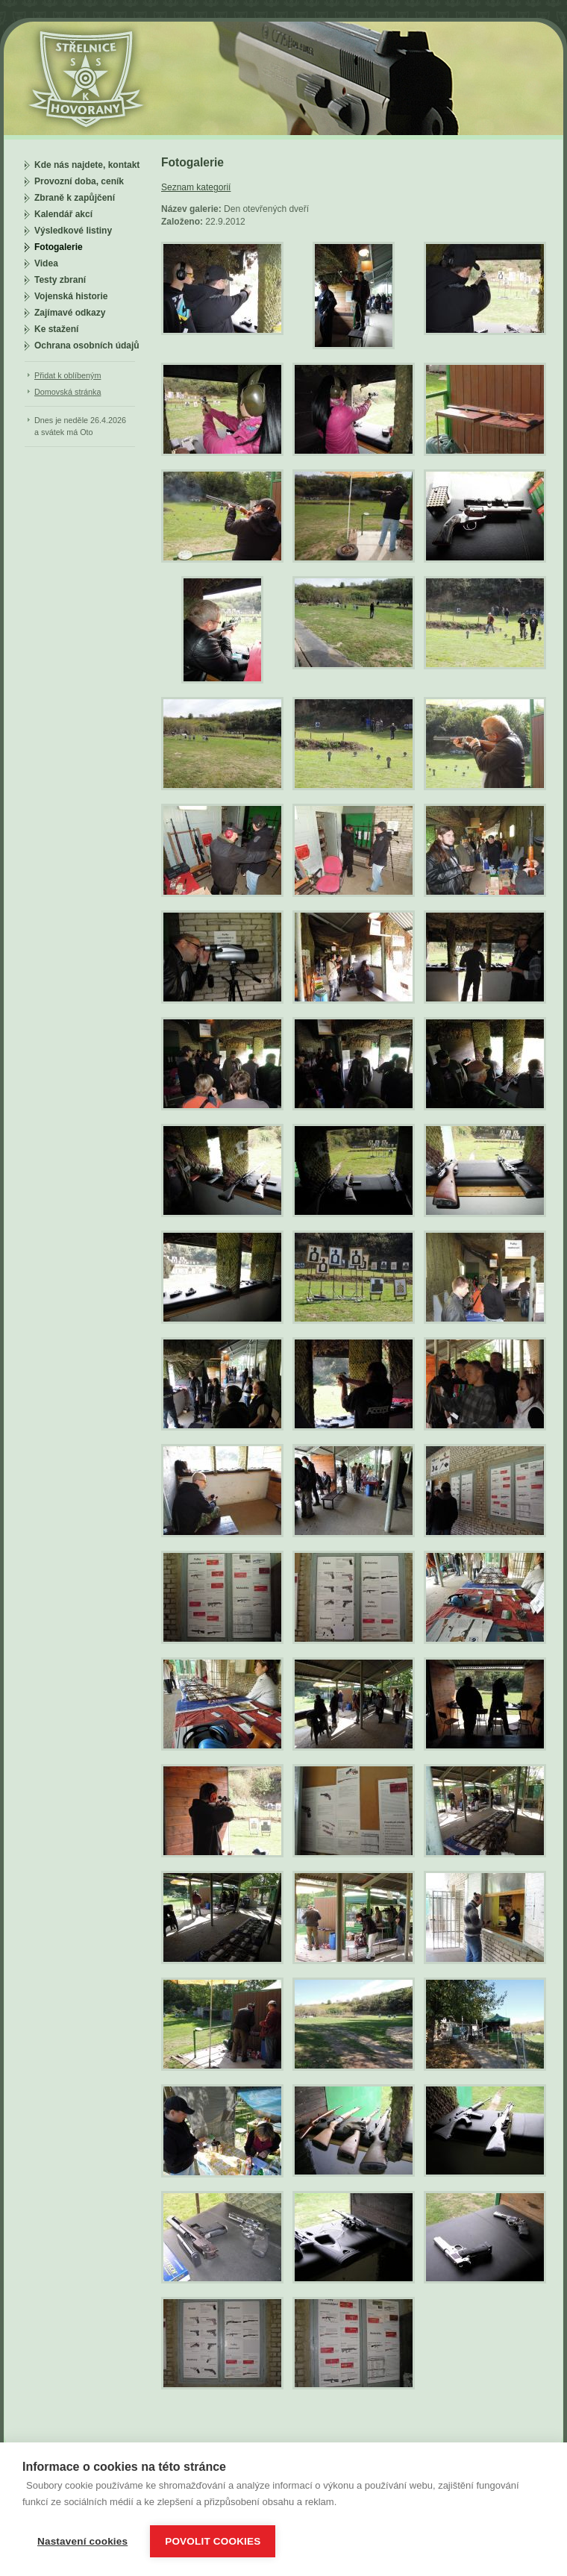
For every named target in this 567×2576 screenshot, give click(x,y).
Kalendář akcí (63, 214)
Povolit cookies (212, 2541)
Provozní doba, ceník (79, 181)
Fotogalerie (58, 247)
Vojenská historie (70, 296)
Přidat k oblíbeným (67, 375)
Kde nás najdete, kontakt (87, 165)
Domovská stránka (67, 391)
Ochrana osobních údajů (87, 345)
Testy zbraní (60, 280)
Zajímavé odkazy (69, 312)
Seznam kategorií (196, 187)
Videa (46, 263)
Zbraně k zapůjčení (74, 198)
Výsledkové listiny (73, 230)
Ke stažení (56, 329)
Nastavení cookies (82, 2541)
